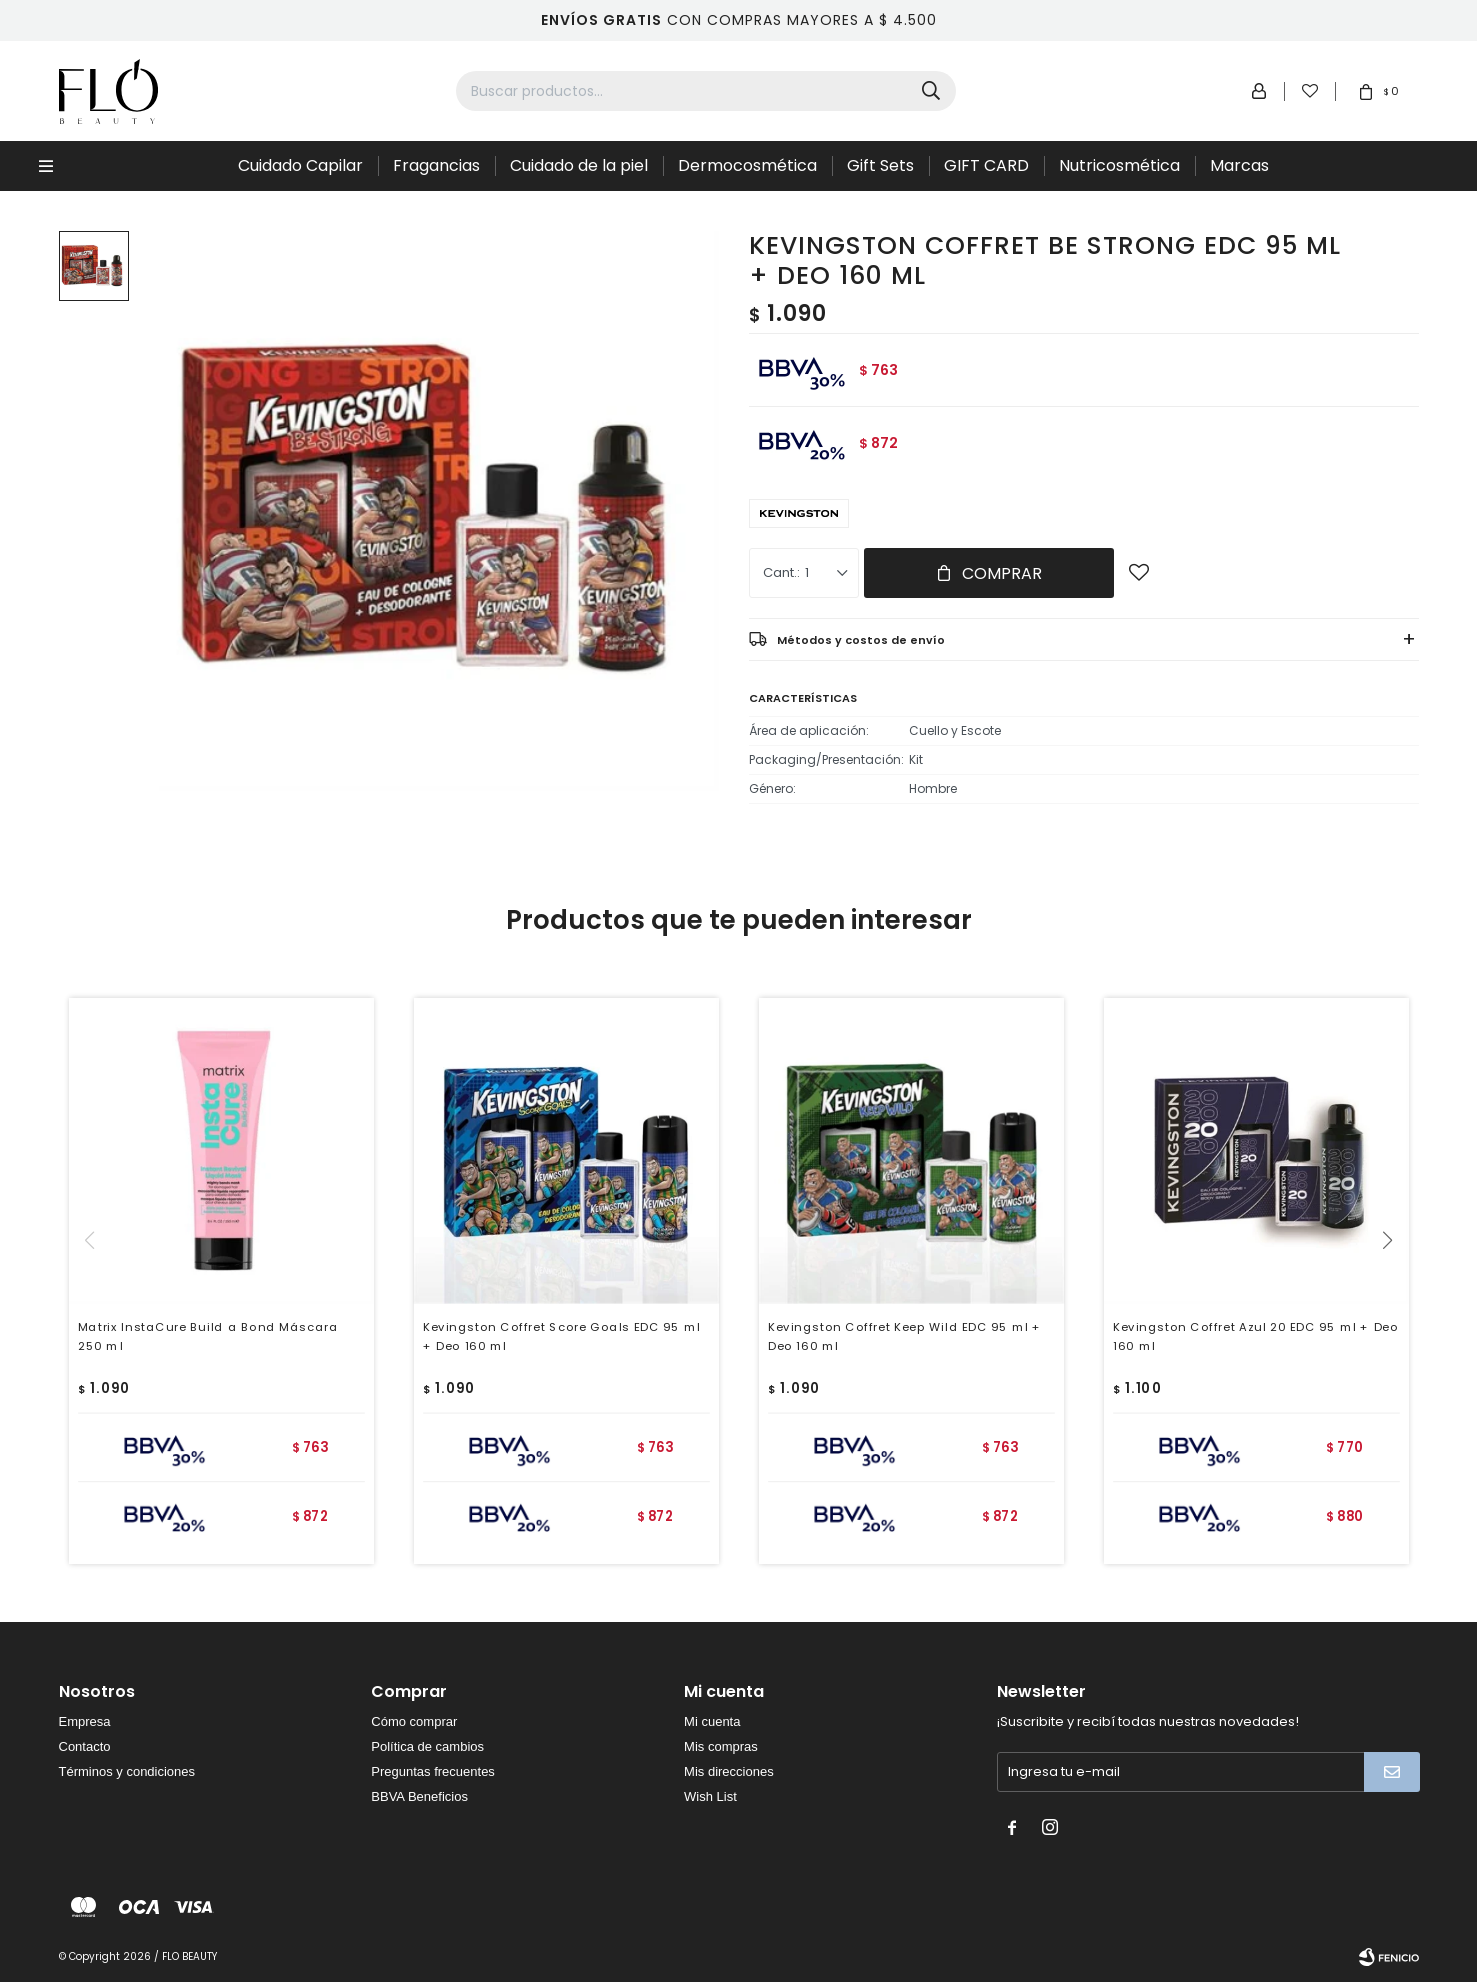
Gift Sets (880, 165)
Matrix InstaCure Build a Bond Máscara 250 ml (208, 1336)
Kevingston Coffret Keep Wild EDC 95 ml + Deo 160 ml (905, 1336)
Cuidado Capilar (300, 165)
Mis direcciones (729, 1771)
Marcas (1239, 165)
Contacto (85, 1746)
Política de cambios (427, 1746)
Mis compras (721, 1746)
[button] (1395, 1281)
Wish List (710, 1796)
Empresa (85, 1721)
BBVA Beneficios (419, 1796)
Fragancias (436, 165)
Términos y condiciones (127, 1771)
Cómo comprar (414, 1721)
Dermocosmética (747, 165)
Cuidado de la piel (579, 165)
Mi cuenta (712, 1721)
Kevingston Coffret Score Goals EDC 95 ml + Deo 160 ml (561, 1336)
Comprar (1002, 573)
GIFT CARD (986, 165)
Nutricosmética (1119, 165)
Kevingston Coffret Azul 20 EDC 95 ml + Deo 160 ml (1255, 1336)
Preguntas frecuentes (433, 1771)
